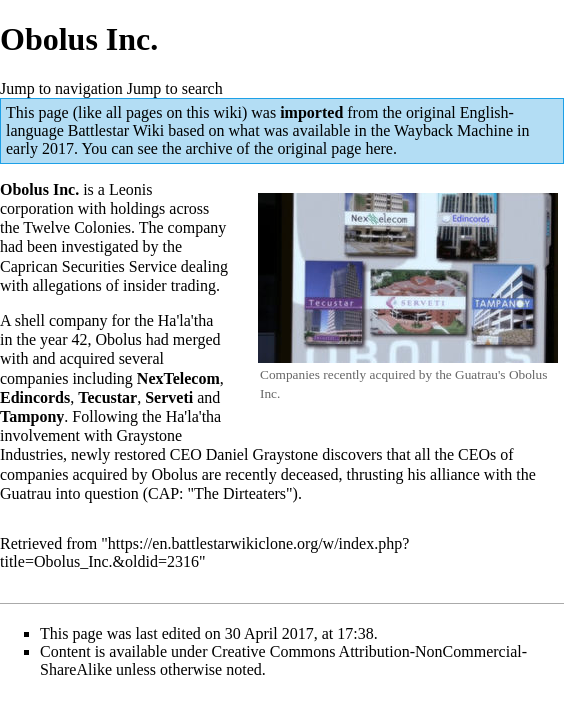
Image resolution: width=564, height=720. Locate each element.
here (379, 148)
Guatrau (26, 493)
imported (311, 112)
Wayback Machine (453, 130)
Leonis (131, 189)
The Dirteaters (240, 493)
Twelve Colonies (77, 227)
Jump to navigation (61, 88)
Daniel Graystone (262, 454)
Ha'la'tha (186, 320)
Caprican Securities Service (88, 266)
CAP (163, 493)
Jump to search (175, 88)
